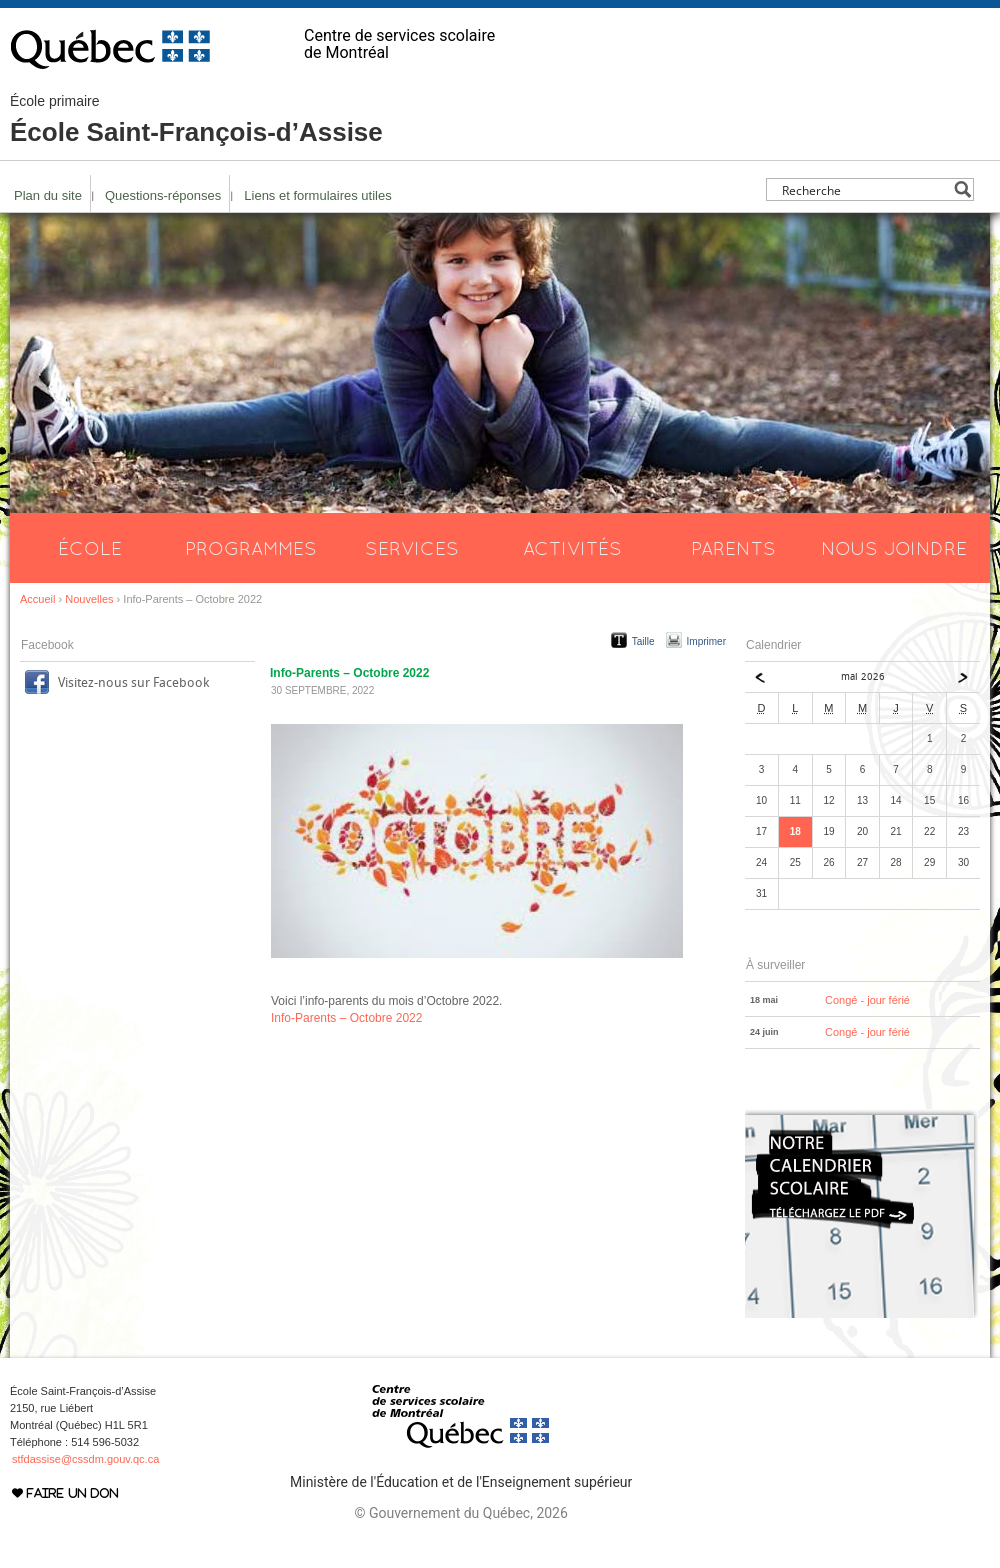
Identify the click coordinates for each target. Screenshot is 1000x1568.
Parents (733, 548)
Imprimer (706, 641)
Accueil (37, 599)
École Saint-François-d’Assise (196, 120)
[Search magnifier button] (962, 189)
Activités (572, 548)
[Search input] (864, 189)
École (90, 548)
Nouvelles (89, 599)
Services (412, 548)
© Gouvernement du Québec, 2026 (460, 1513)
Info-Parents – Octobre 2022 (346, 1018)
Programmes (251, 548)
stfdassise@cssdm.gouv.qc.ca (85, 1459)
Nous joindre (894, 548)
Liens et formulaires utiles (317, 195)
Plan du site (48, 195)
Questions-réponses (163, 195)
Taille (643, 641)
